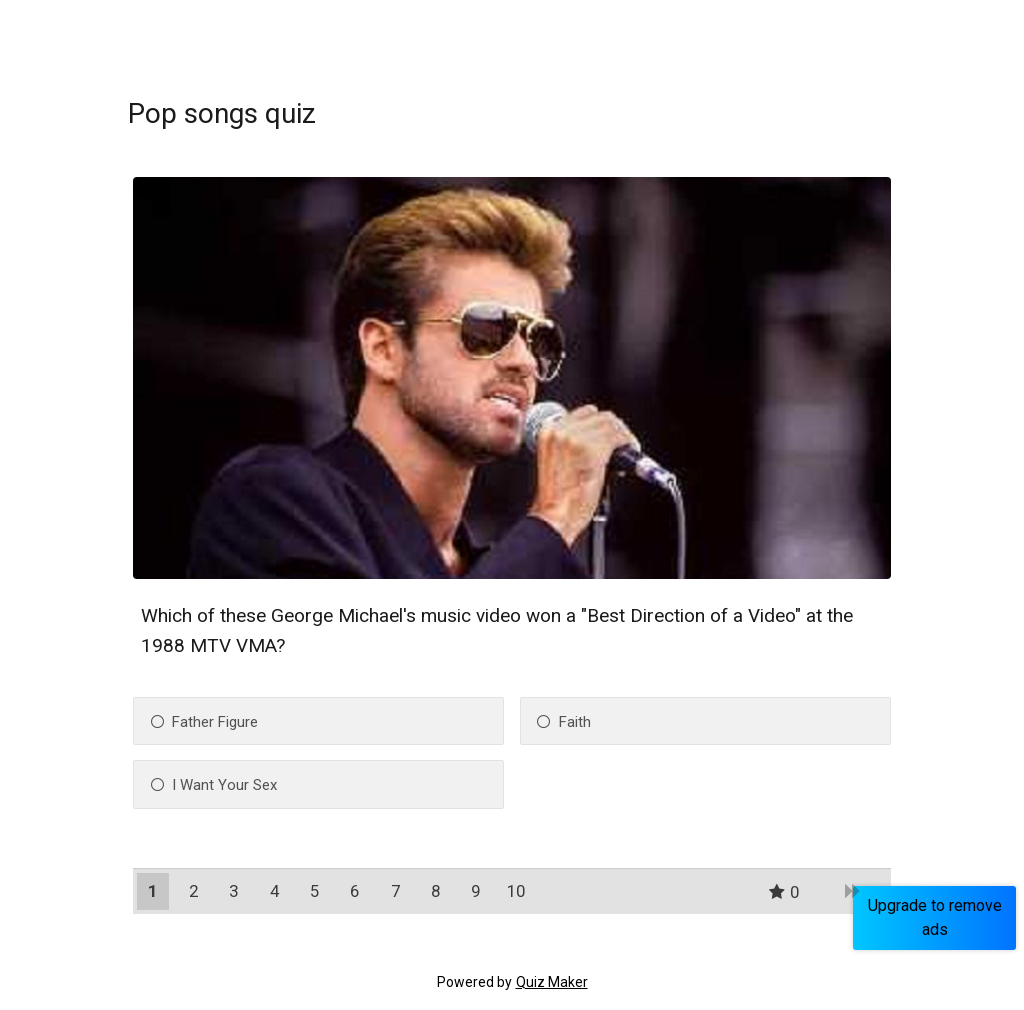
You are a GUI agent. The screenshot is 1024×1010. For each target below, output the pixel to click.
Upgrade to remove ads (935, 917)
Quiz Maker (552, 982)
